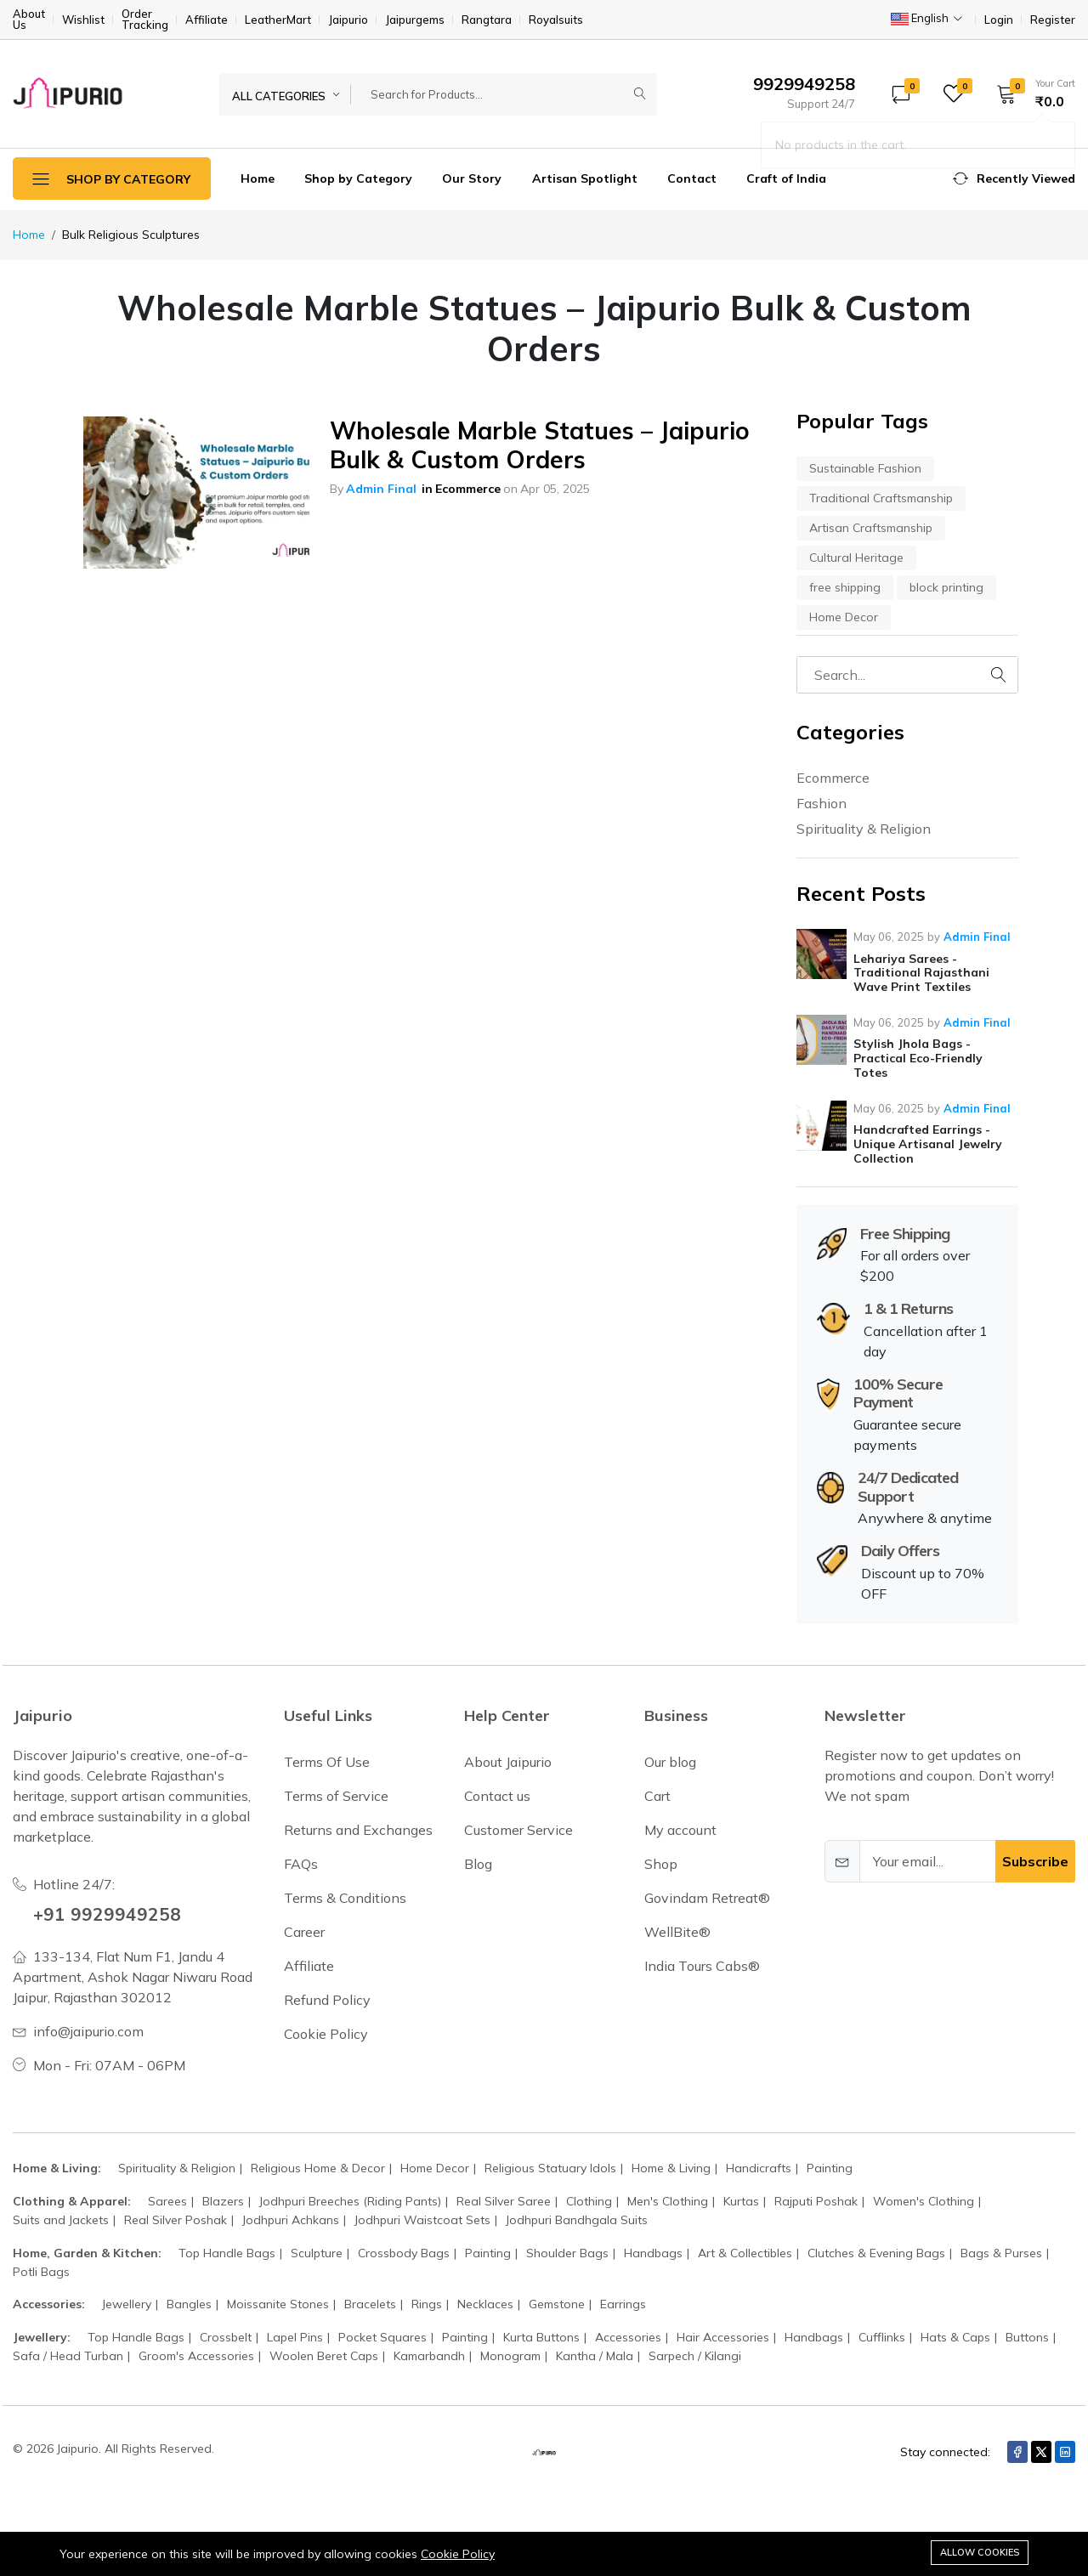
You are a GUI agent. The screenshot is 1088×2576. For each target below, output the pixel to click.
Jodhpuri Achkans (290, 2220)
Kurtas (741, 2201)
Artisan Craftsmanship (870, 527)
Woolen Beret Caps (323, 2356)
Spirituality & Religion (863, 828)
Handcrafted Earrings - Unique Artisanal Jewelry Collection (927, 1144)
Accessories (628, 2337)
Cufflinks (881, 2337)
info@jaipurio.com (88, 2031)
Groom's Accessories (196, 2356)
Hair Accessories (723, 2337)
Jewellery (126, 2304)
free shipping (845, 587)
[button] (1030, 93)
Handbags (653, 2253)
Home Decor (843, 617)
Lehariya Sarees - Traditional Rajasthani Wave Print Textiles (921, 973)
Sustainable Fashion (865, 468)
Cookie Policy (458, 2554)
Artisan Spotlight (585, 178)
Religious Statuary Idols (550, 2168)
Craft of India (786, 178)
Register (1052, 19)
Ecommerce (468, 488)
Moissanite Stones (278, 2304)
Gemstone (557, 2304)
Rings (426, 2304)
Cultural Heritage (856, 557)
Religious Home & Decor (318, 2168)
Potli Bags (41, 2271)
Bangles (189, 2304)
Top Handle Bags (226, 2253)
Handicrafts (758, 2168)
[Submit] (640, 94)
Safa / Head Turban (68, 2356)
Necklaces (485, 2304)
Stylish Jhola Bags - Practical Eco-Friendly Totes (918, 1058)
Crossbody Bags (404, 2253)
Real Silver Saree (503, 2201)
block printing (946, 587)
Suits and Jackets (61, 2220)
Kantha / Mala (594, 2356)
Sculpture (317, 2253)
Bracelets (370, 2304)
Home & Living (671, 2168)
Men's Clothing (667, 2201)
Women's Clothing (923, 2201)
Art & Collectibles (745, 2253)
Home (258, 178)
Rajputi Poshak (816, 2201)
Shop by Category (358, 178)
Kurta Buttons (541, 2337)
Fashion (821, 803)
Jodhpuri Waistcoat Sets (422, 2220)
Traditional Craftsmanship (881, 498)
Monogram (510, 2356)
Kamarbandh (429, 2356)
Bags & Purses (1001, 2253)
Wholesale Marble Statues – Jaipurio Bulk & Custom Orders (540, 445)
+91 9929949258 (113, 1913)
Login (998, 19)
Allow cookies (979, 2552)
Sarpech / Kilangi (695, 2356)
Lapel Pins (295, 2337)
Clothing (589, 2201)
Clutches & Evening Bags (876, 2253)
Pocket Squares (382, 2337)
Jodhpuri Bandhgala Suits (577, 2220)
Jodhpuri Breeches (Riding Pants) (350, 2201)
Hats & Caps (955, 2337)
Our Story (472, 178)
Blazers (223, 2201)
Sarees (167, 2201)
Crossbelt (226, 2337)
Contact (692, 178)
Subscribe (1035, 1861)
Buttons (1027, 2337)
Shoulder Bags (567, 2253)
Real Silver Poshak (175, 2220)
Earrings (623, 2304)
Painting (830, 2168)
